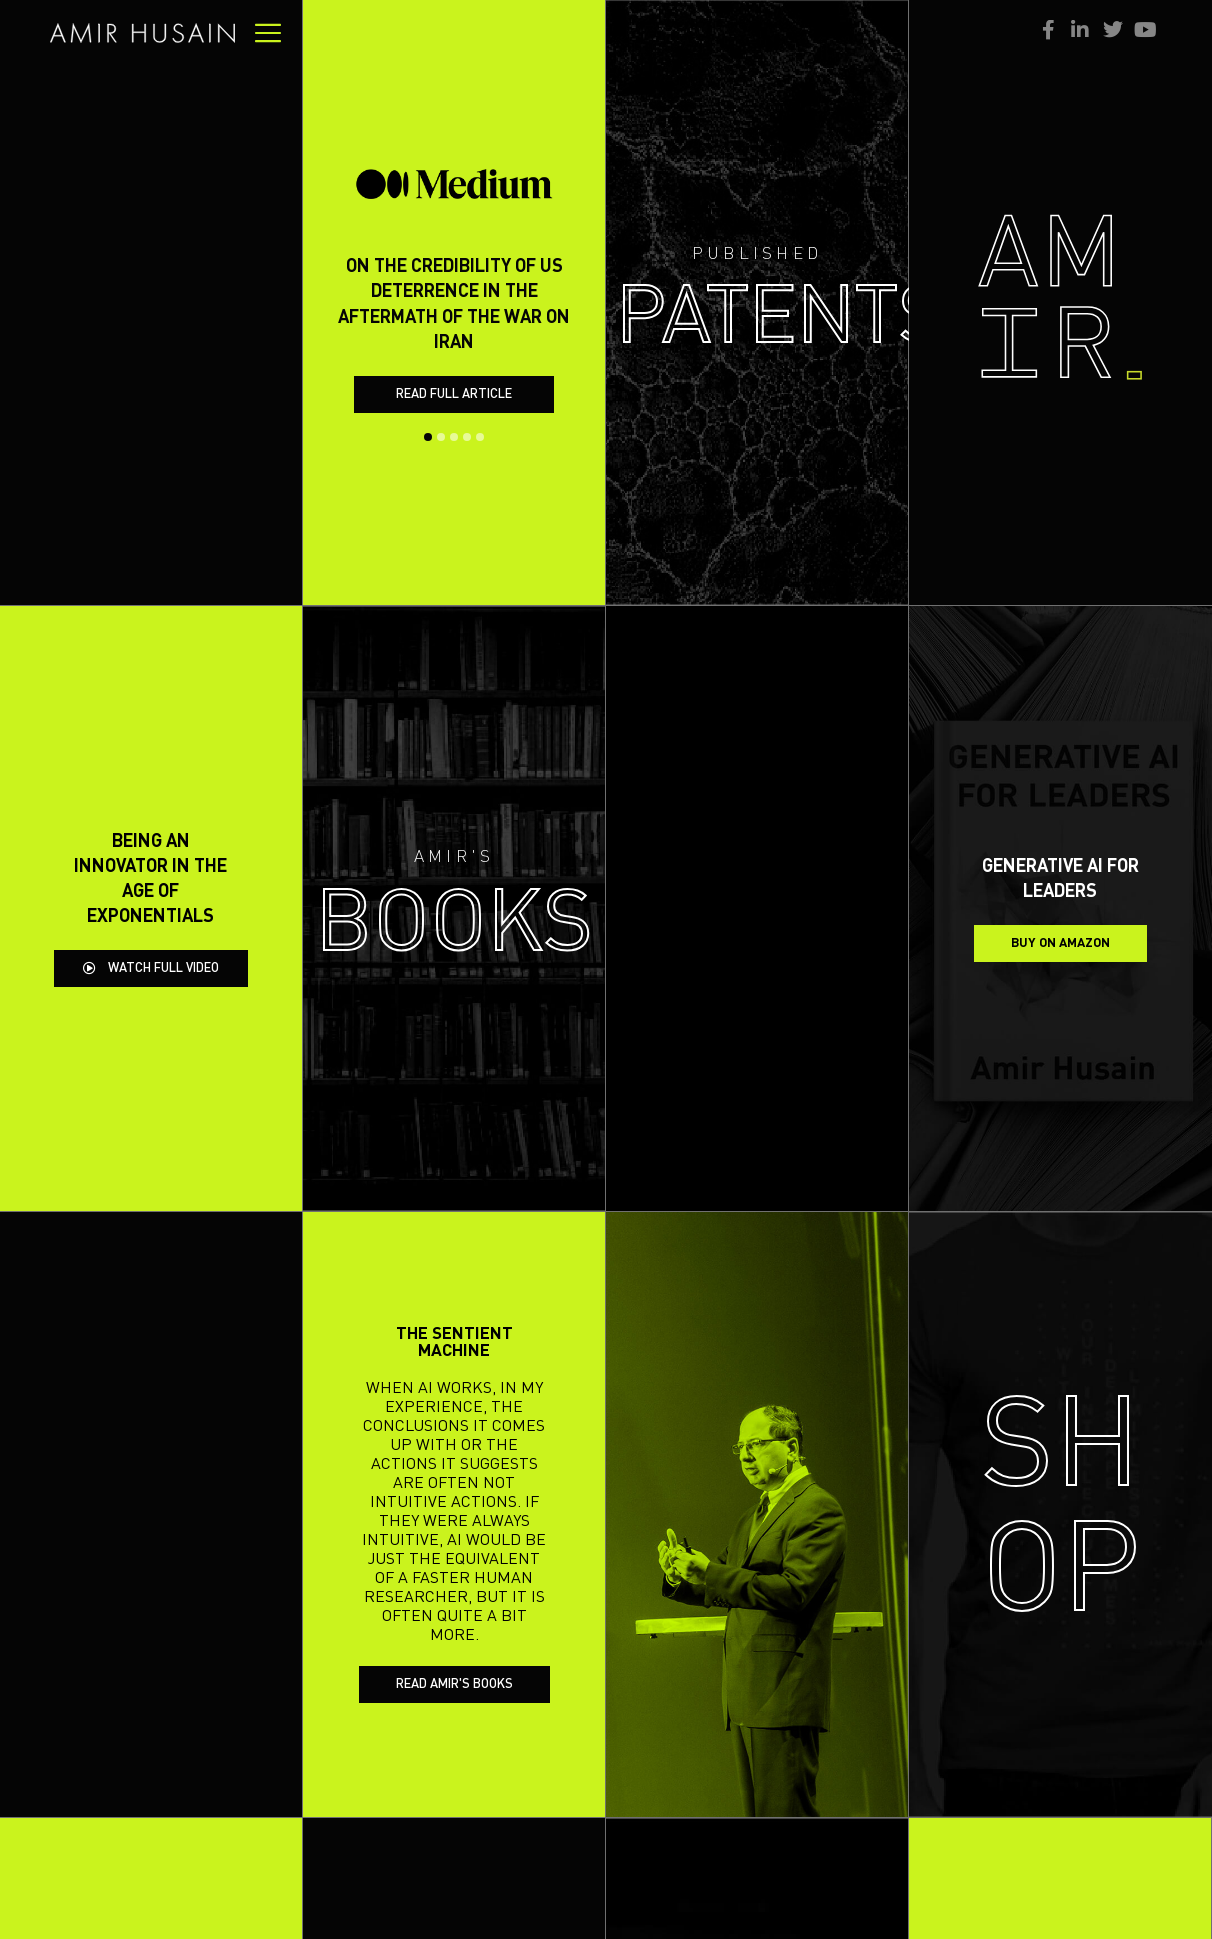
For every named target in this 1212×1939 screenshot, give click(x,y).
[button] (428, 413)
